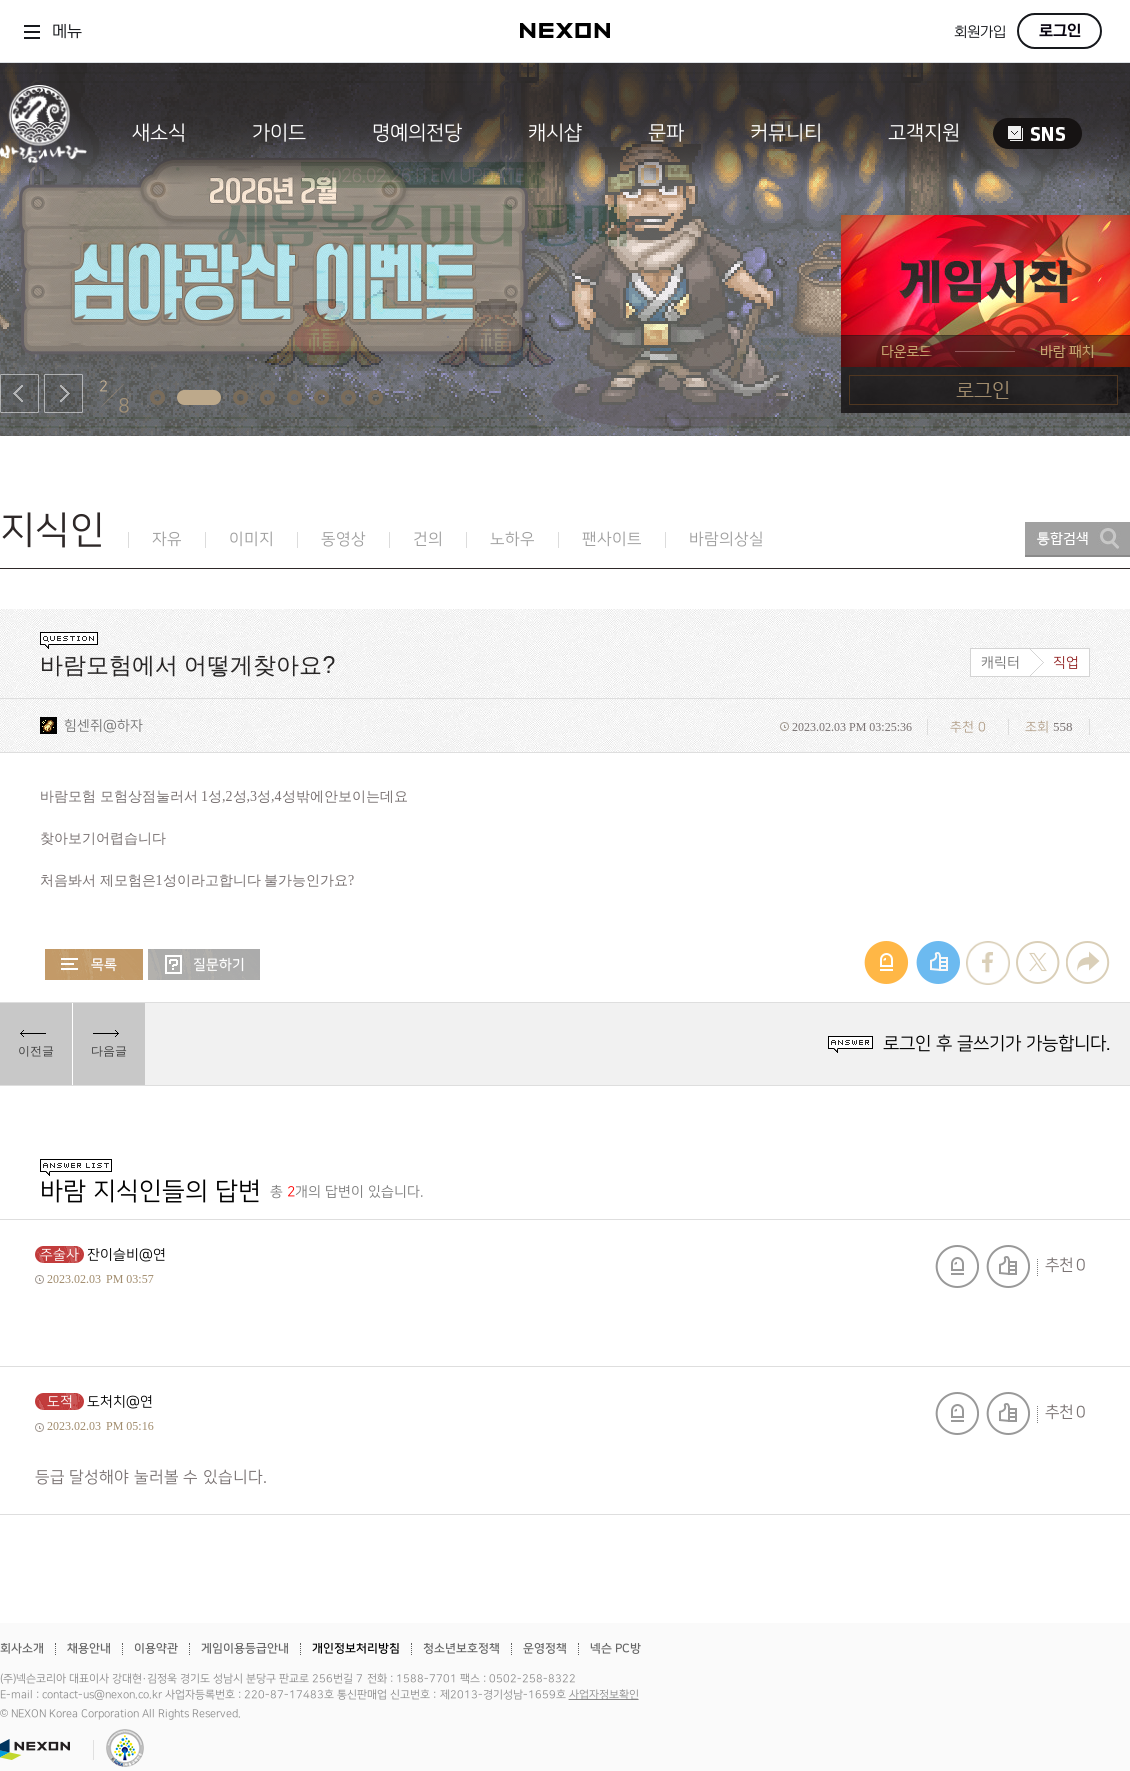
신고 (957, 1266)
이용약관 (156, 1648)
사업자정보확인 (604, 1695)
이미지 (251, 539)
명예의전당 (417, 133)
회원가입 (980, 32)
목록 (94, 964)
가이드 (279, 133)
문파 (666, 133)
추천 (1008, 1266)
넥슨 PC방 (615, 1648)
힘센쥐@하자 (103, 725)
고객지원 (924, 133)
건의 (428, 539)
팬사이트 (612, 539)
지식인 (52, 530)
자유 (167, 539)
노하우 (512, 539)
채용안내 (89, 1648)
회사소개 (22, 1648)
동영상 (343, 539)
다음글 (109, 1051)
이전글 (36, 1051)
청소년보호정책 (461, 1648)
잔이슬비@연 (126, 1254)
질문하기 (204, 964)
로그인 (1060, 31)
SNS (1037, 133)
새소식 (159, 133)
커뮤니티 (786, 133)
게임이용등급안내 (245, 1648)
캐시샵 (555, 133)
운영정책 (545, 1648)
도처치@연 (120, 1401)
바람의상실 (726, 539)
